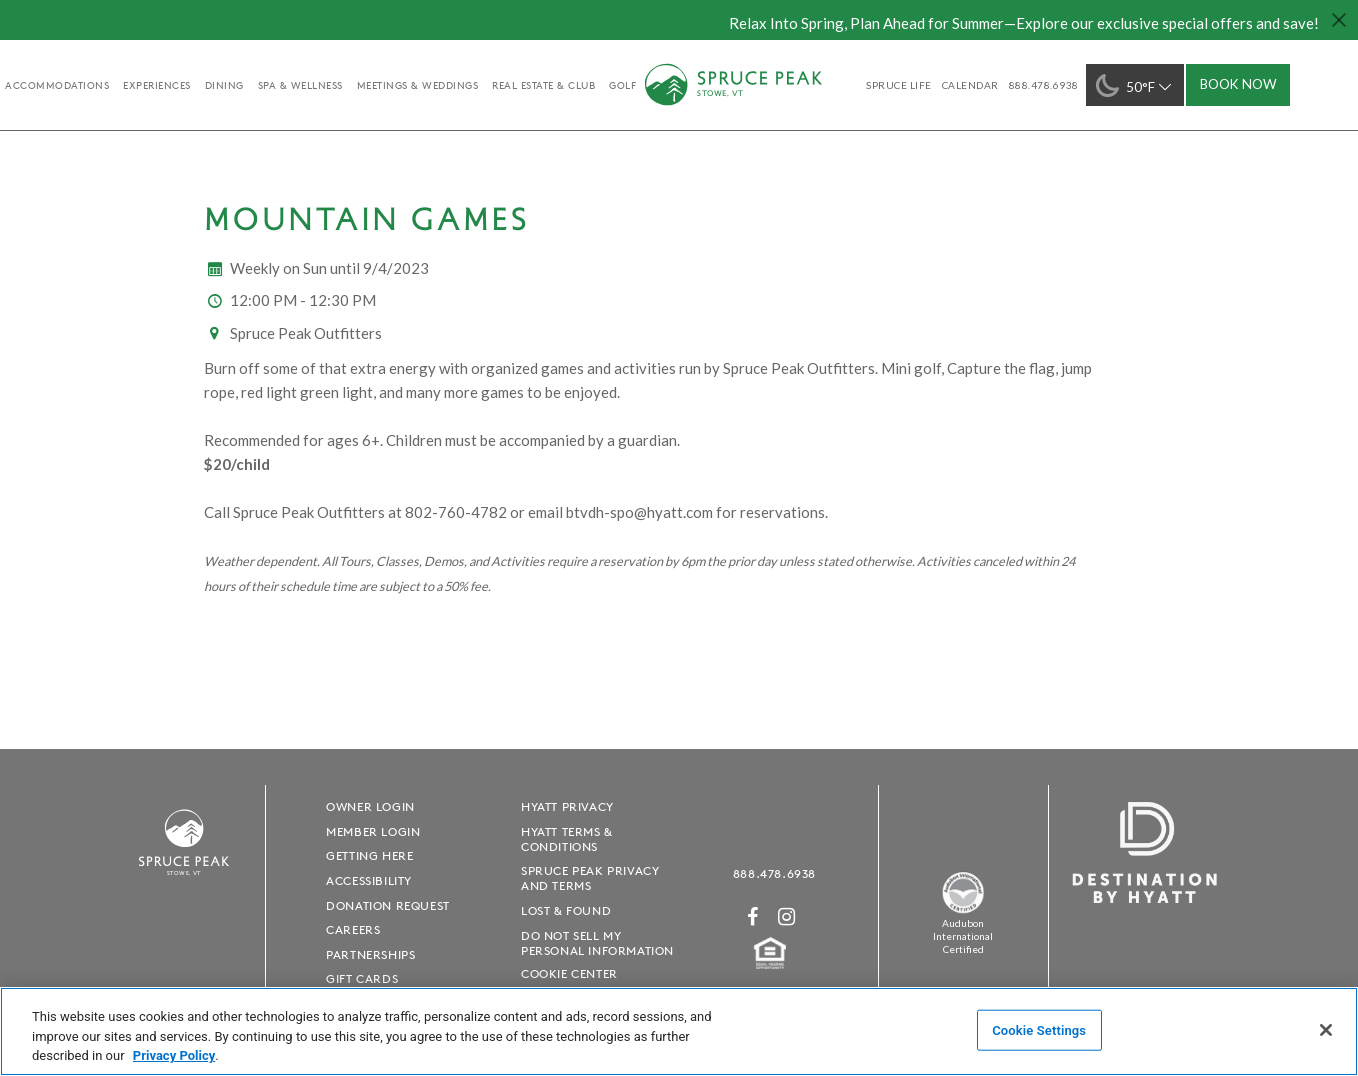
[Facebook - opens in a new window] (753, 916)
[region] (679, 1031)
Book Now (1238, 84)
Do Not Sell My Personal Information (597, 943)
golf (622, 85)
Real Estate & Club (543, 85)
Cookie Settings (1039, 1029)
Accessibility (369, 880)
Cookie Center (569, 973)
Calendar (970, 85)
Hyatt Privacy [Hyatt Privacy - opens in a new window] (567, 806)
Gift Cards (362, 978)
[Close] (1326, 1030)
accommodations (57, 85)
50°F (1135, 85)
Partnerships (370, 954)
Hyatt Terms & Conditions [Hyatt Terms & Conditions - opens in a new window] (567, 839)
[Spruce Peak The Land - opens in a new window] (963, 909)
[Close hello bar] (1338, 20)
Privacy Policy (174, 1055)
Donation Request (388, 905)
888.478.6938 (774, 873)
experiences (157, 85)
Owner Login (370, 806)
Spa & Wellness (300, 85)
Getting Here (369, 855)
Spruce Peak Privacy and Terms (590, 878)
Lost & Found (566, 910)
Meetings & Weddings (418, 85)
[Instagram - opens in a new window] (787, 916)
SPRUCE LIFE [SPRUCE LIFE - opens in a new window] (899, 85)
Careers (353, 929)
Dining (224, 85)
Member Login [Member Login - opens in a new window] (373, 831)
